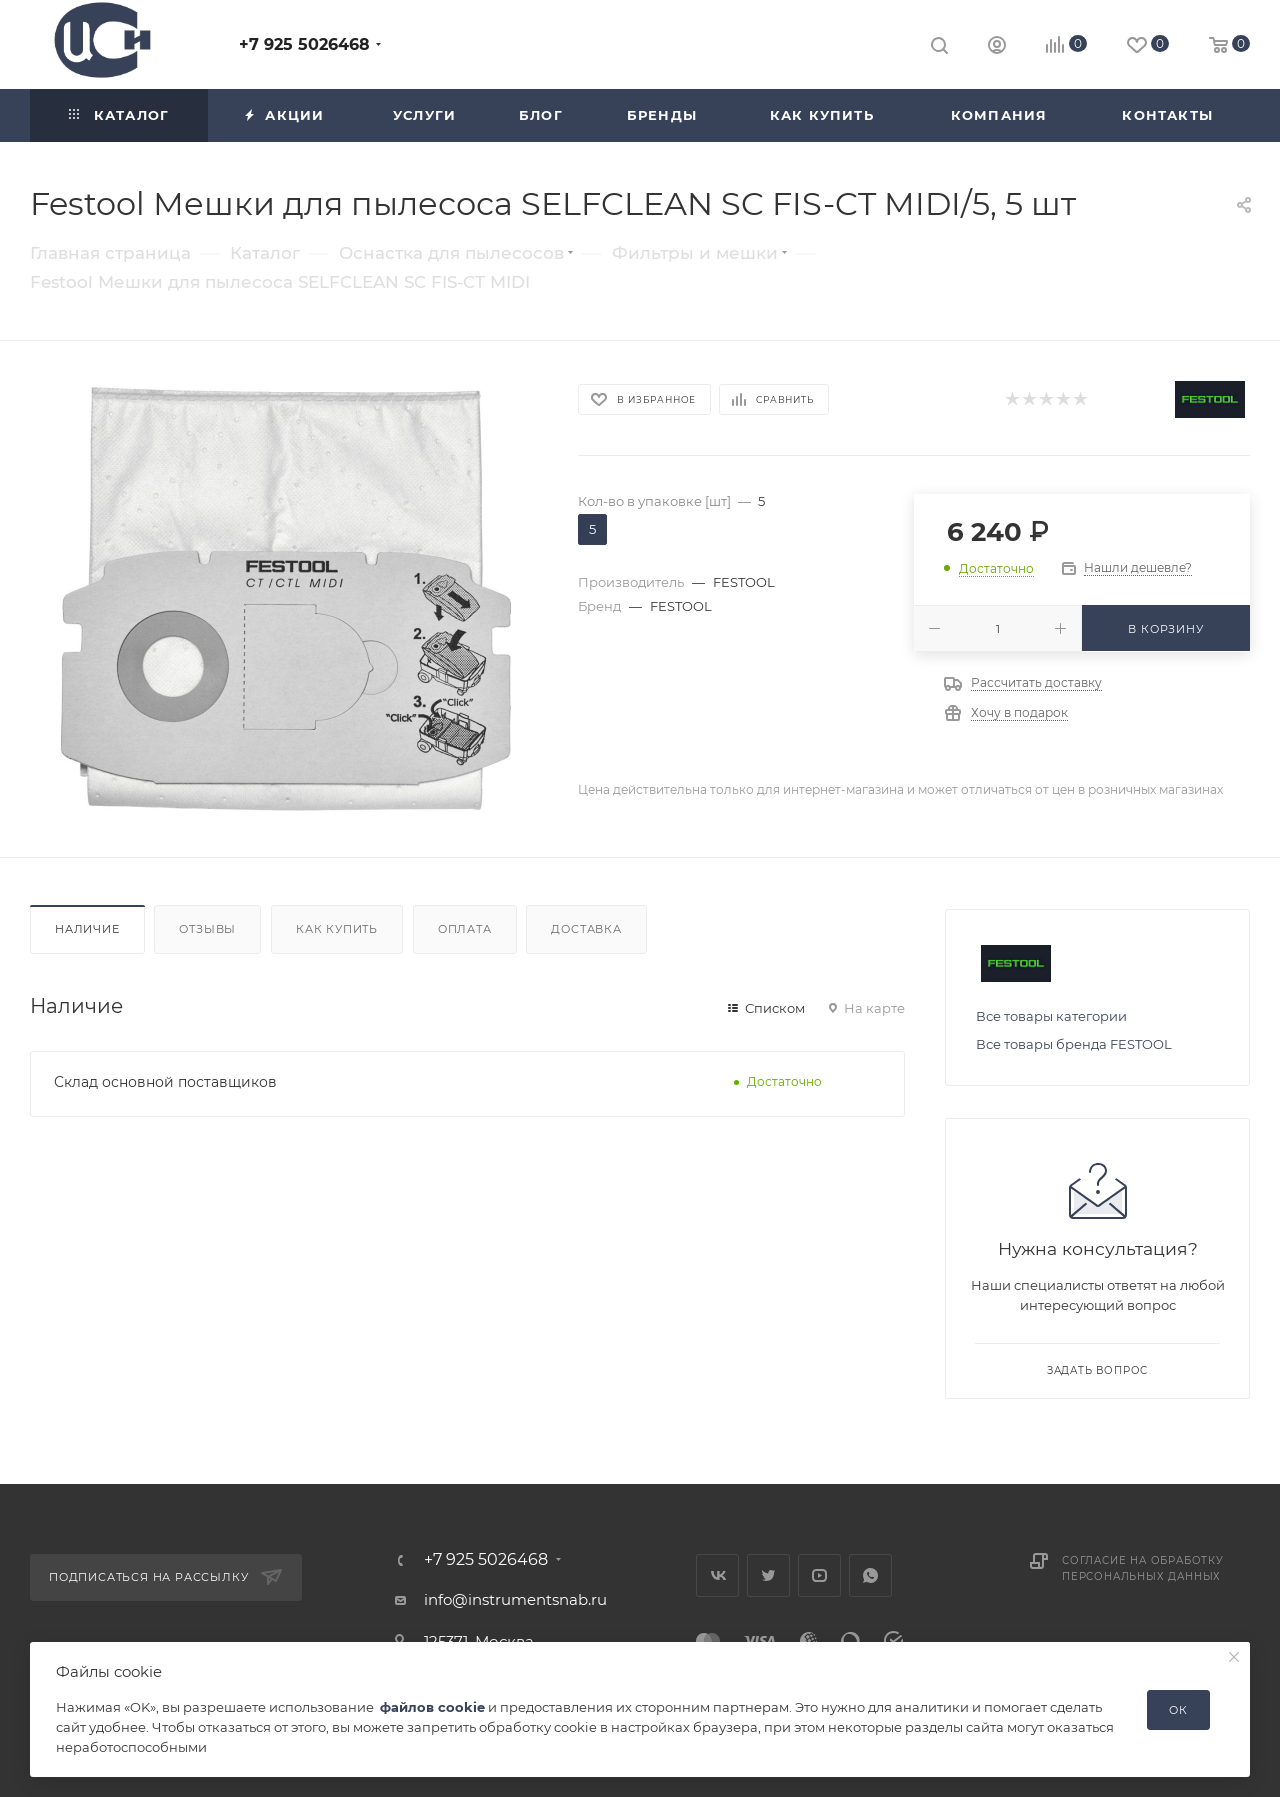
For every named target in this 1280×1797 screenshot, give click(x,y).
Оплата (465, 929)
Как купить (337, 929)
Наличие (87, 929)
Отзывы (207, 929)
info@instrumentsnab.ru (515, 1599)
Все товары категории (1051, 1016)
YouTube (819, 1575)
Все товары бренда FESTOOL (1074, 1044)
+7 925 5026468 (304, 44)
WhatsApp (870, 1575)
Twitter (768, 1575)
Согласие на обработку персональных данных (1143, 1568)
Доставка (586, 929)
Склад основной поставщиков (165, 1082)
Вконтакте (717, 1575)
